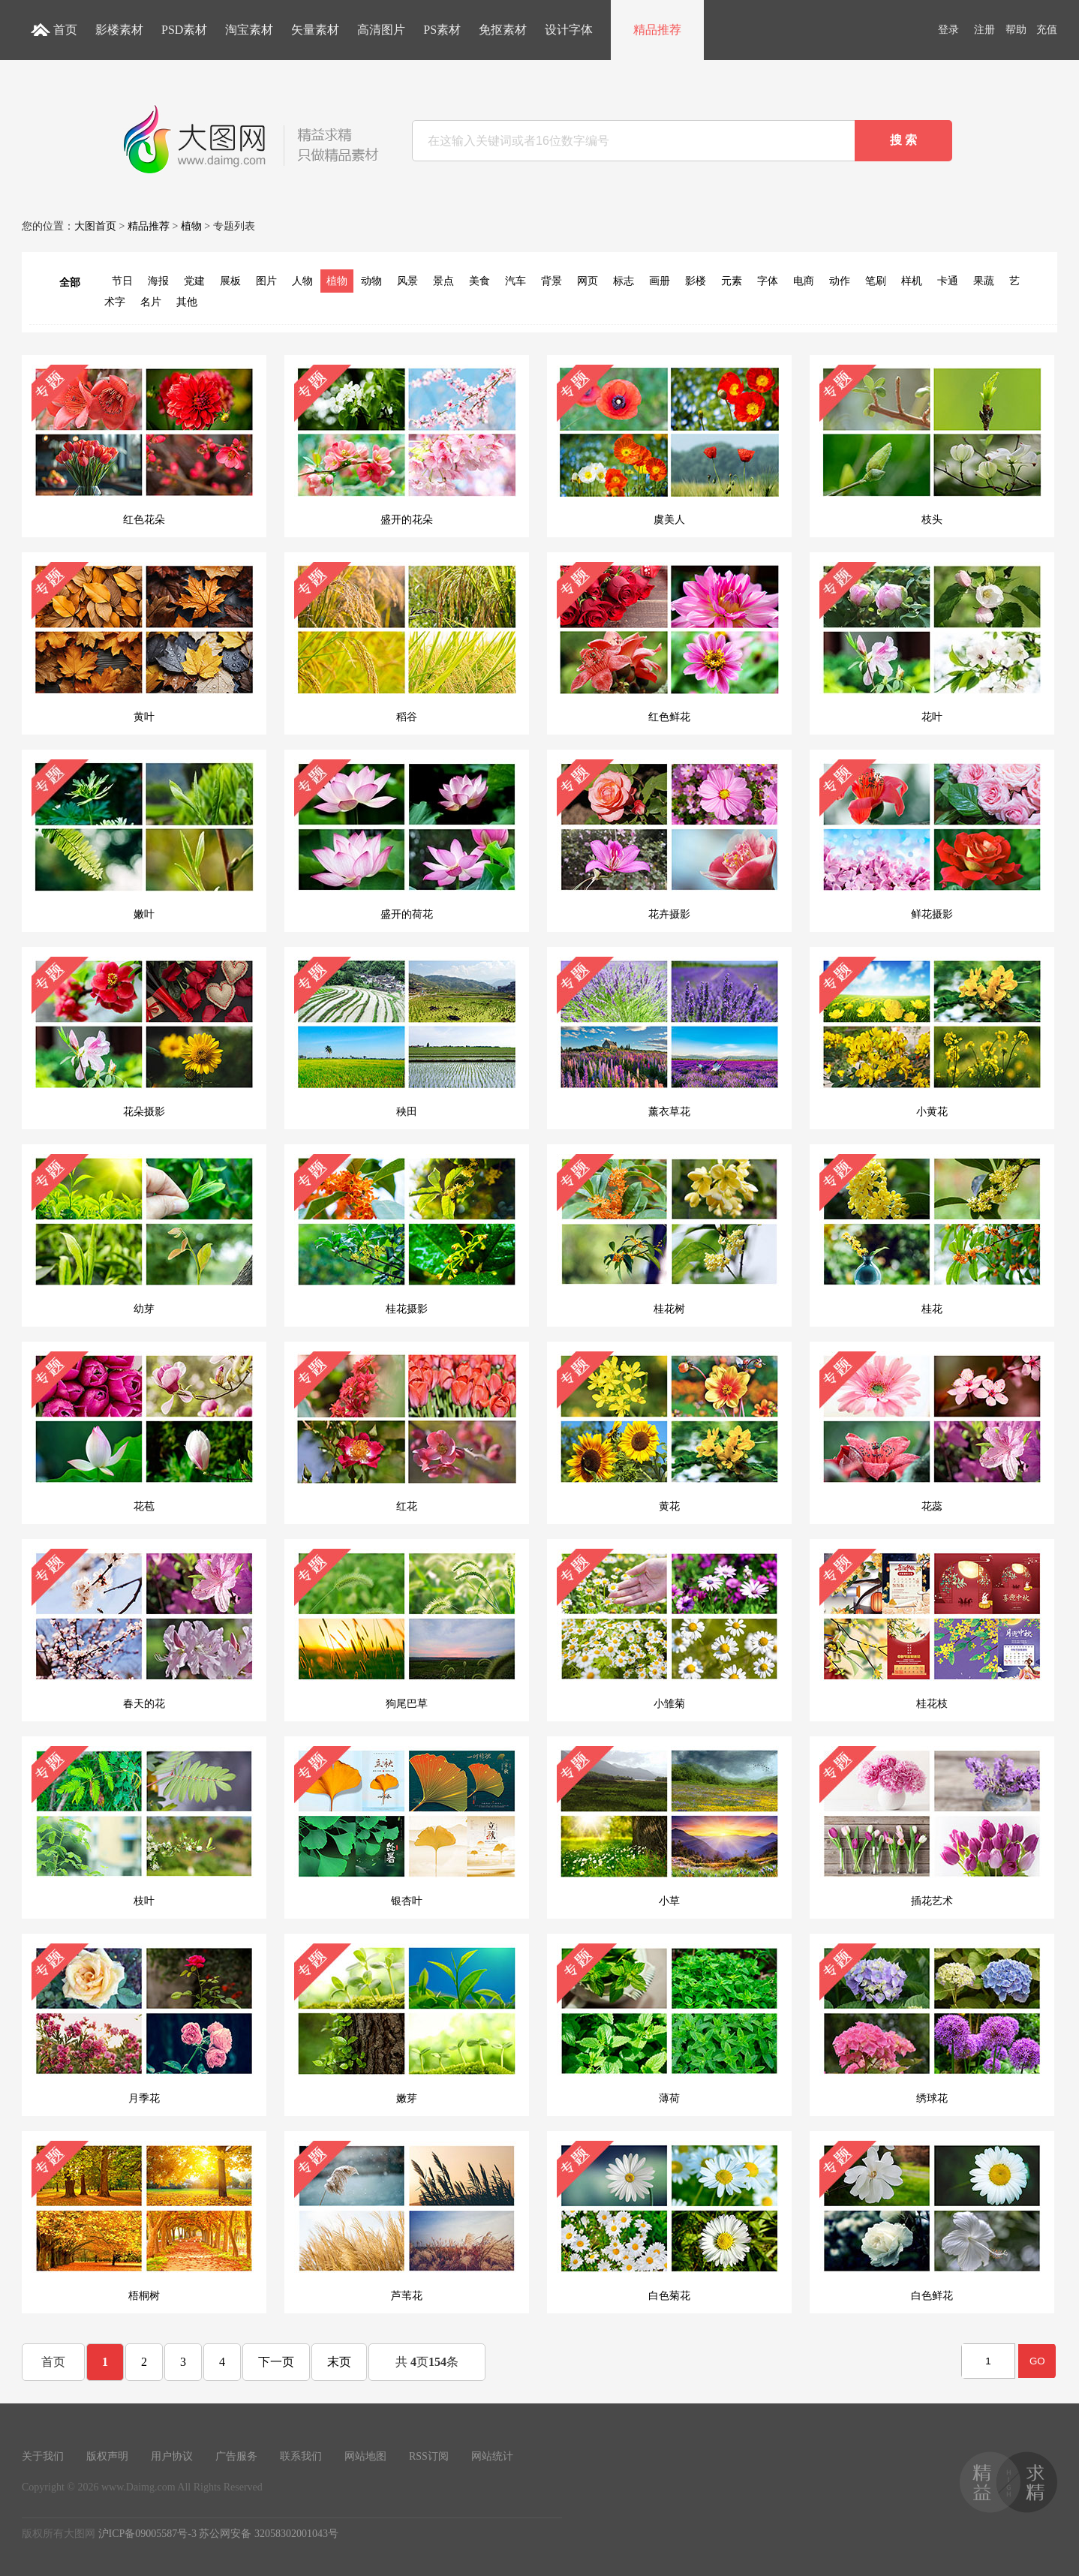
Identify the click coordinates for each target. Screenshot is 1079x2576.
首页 (65, 29)
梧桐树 (144, 2221)
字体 (767, 281)
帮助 (1015, 29)
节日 (122, 281)
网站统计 (492, 2456)
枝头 (931, 445)
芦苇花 (406, 2221)
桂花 (931, 1234)
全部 (69, 282)
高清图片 (381, 29)
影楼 (695, 281)
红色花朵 (144, 445)
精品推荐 (657, 29)
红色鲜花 (669, 642)
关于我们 (43, 2456)
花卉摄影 (669, 839)
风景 (407, 281)
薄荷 (669, 2023)
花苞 (144, 1431)
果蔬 (983, 281)
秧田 (406, 1037)
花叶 (931, 642)
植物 (191, 226)
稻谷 (406, 642)
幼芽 (144, 1234)
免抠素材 (503, 29)
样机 (911, 281)
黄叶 (144, 642)
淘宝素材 (249, 29)
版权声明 (107, 2456)
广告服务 (236, 2456)
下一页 (276, 2361)
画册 (659, 281)
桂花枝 (931, 1629)
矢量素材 (315, 29)
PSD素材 (184, 29)
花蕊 (931, 1431)
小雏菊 (669, 1629)
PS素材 (442, 29)
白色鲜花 (931, 2221)
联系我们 (301, 2456)
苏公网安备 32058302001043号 (268, 2533)
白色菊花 (669, 2221)
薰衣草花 (669, 1037)
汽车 (515, 281)
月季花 (144, 2023)
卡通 (947, 281)
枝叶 (144, 1826)
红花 (406, 1431)
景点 (443, 281)
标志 (623, 281)
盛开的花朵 (406, 445)
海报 (158, 281)
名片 (150, 302)
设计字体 (569, 29)
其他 (186, 302)
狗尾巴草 (406, 1629)
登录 (948, 29)
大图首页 (95, 226)
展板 (230, 281)
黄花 (669, 1431)
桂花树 (669, 1234)
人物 (302, 281)
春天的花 (144, 1629)
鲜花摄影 (931, 839)
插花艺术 (931, 1826)
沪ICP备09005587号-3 (147, 2533)
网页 (587, 281)
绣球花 (931, 2023)
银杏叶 (406, 1826)
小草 (669, 1826)
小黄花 (931, 1037)
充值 (1046, 29)
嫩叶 (144, 839)
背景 (551, 281)
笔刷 (875, 281)
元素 (731, 281)
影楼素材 (119, 29)
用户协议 (172, 2456)
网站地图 (365, 2456)
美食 (479, 281)
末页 (339, 2361)
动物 (371, 281)
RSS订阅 (429, 2456)
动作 (839, 281)
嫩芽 (406, 2023)
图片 (266, 281)
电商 (803, 281)
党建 (194, 281)
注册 (984, 29)
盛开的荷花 (406, 839)
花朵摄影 (144, 1037)
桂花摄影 (406, 1234)
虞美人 (669, 445)
